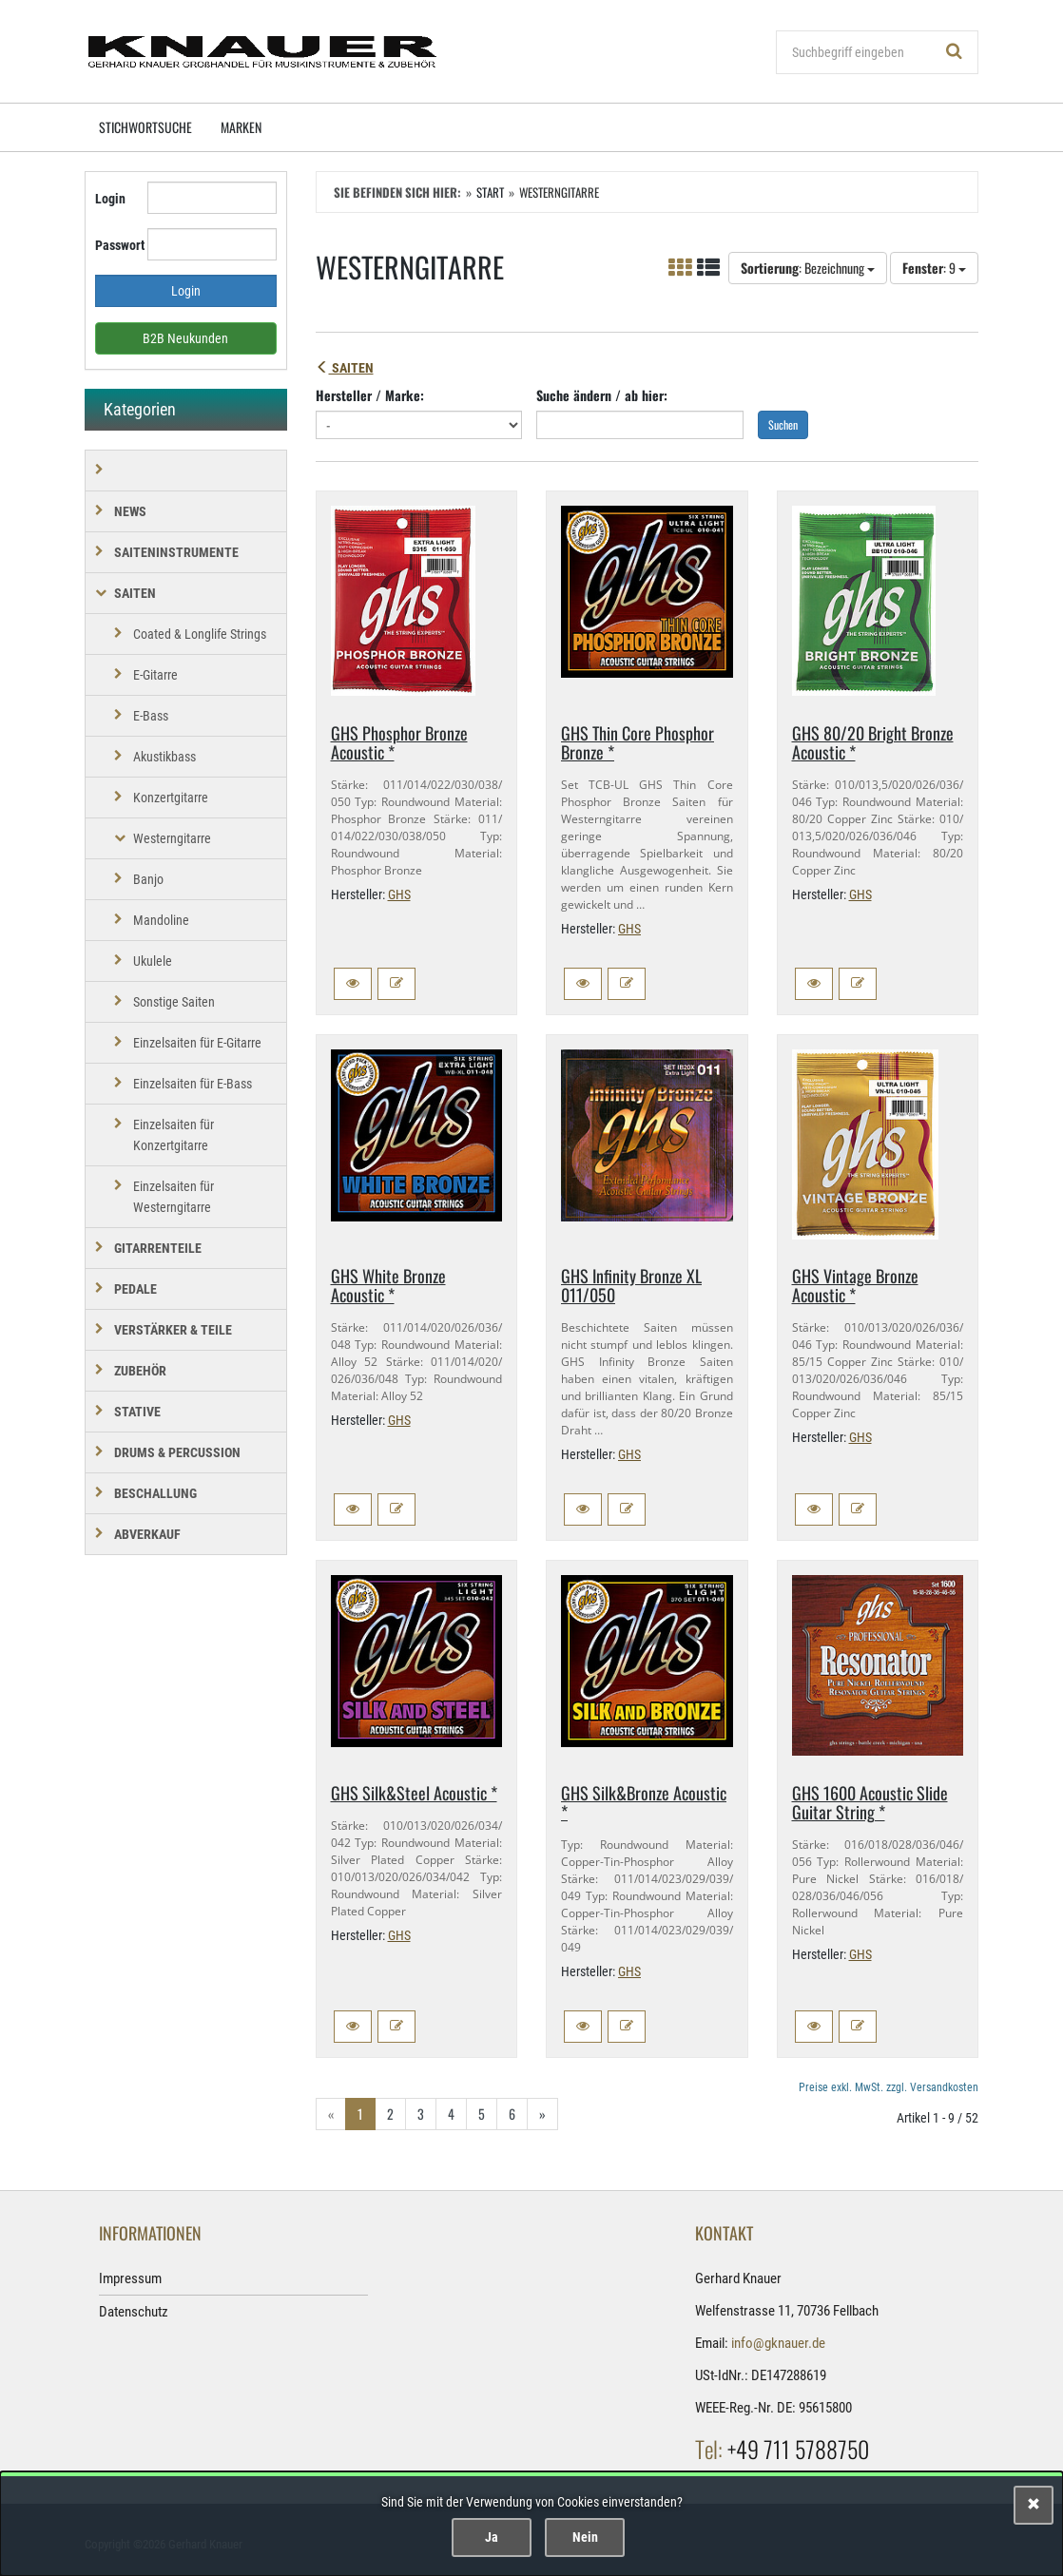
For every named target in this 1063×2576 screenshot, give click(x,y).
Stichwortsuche (145, 127)
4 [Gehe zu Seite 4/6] (451, 2114)
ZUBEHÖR (140, 1370)
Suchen (783, 424)
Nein (585, 2537)
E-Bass (150, 715)
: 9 (934, 268)
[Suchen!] (954, 52)
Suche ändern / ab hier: (601, 395)
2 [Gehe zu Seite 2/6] (390, 2114)
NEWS (130, 511)
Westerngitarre (172, 838)
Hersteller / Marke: (370, 395)
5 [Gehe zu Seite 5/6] (481, 2114)
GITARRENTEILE (158, 1248)
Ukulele (152, 961)
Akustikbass (164, 756)
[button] (353, 984)
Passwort (114, 245)
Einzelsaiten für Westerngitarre (173, 1197)
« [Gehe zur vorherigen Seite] (331, 2114)
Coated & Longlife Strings (199, 634)
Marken (241, 127)
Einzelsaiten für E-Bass (192, 1083)
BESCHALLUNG (155, 1493)
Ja (491, 2537)
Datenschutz (133, 2311)
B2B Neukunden (185, 338)
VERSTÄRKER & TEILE (173, 1329)
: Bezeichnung (808, 268)
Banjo (148, 879)
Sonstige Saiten (174, 1001)
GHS (399, 894)
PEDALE (135, 1289)
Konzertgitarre (170, 797)
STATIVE (137, 1411)
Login (110, 198)
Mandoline (161, 920)
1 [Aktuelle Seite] (360, 2114)
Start (490, 192)
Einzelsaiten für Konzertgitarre (173, 1135)
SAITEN (345, 367)
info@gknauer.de (778, 2343)
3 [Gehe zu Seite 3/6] (420, 2114)
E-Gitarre (155, 674)
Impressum (130, 2278)
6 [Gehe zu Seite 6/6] (512, 2114)
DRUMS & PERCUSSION (177, 1452)
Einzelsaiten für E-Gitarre (197, 1042)
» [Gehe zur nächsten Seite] (542, 2114)
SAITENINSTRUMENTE (176, 552)
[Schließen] (1033, 2505)
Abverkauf (147, 1534)
